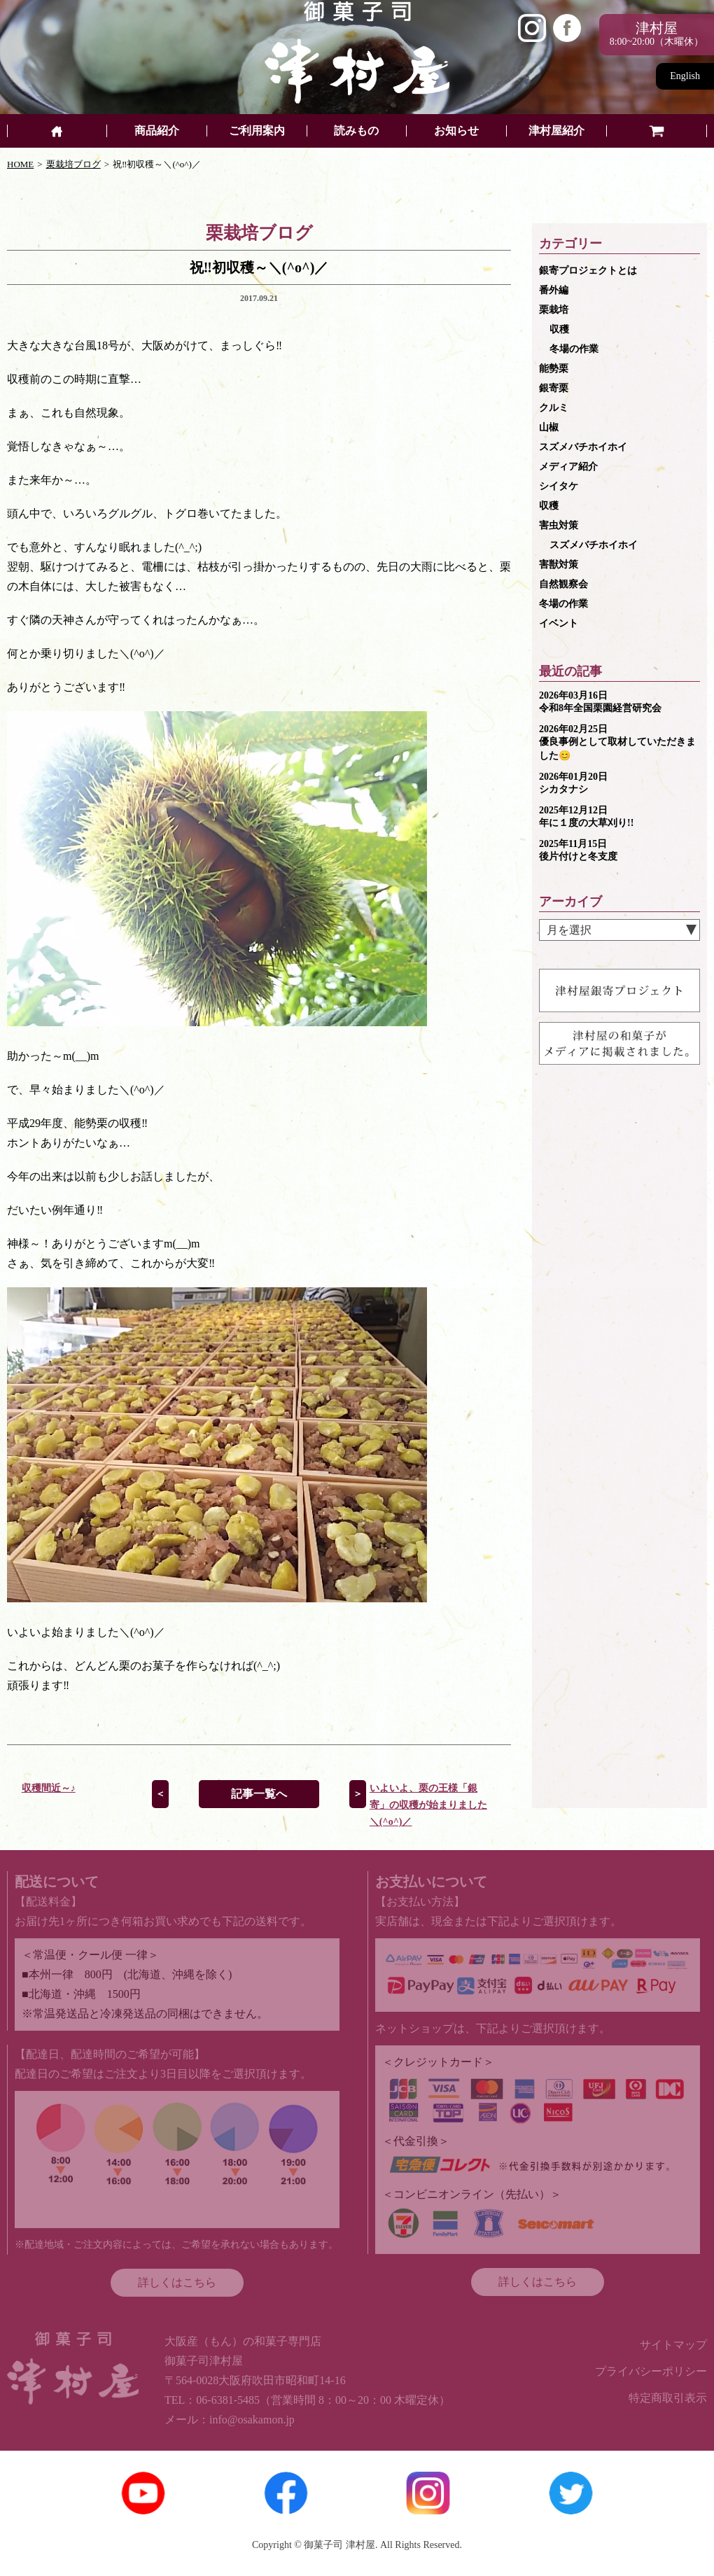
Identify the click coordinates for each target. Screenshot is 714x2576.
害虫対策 (558, 525)
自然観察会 (563, 584)
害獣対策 (558, 564)
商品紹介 (156, 130)
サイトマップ (673, 2345)
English (685, 76)
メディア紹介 (568, 466)
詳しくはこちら (177, 2282)
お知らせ (456, 130)
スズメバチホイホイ (583, 447)
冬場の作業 (574, 349)
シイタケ (558, 486)
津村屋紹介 (556, 130)
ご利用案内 (257, 130)
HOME (20, 164)
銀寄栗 (553, 388)
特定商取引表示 (668, 2398)
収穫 (559, 329)
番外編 (553, 290)
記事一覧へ (259, 1794)
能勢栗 (553, 368)
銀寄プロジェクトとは (588, 270)
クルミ (553, 407)
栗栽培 (553, 309)
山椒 (549, 427)
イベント (558, 623)
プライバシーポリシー (651, 2371)
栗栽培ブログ (73, 164)
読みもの (356, 130)
